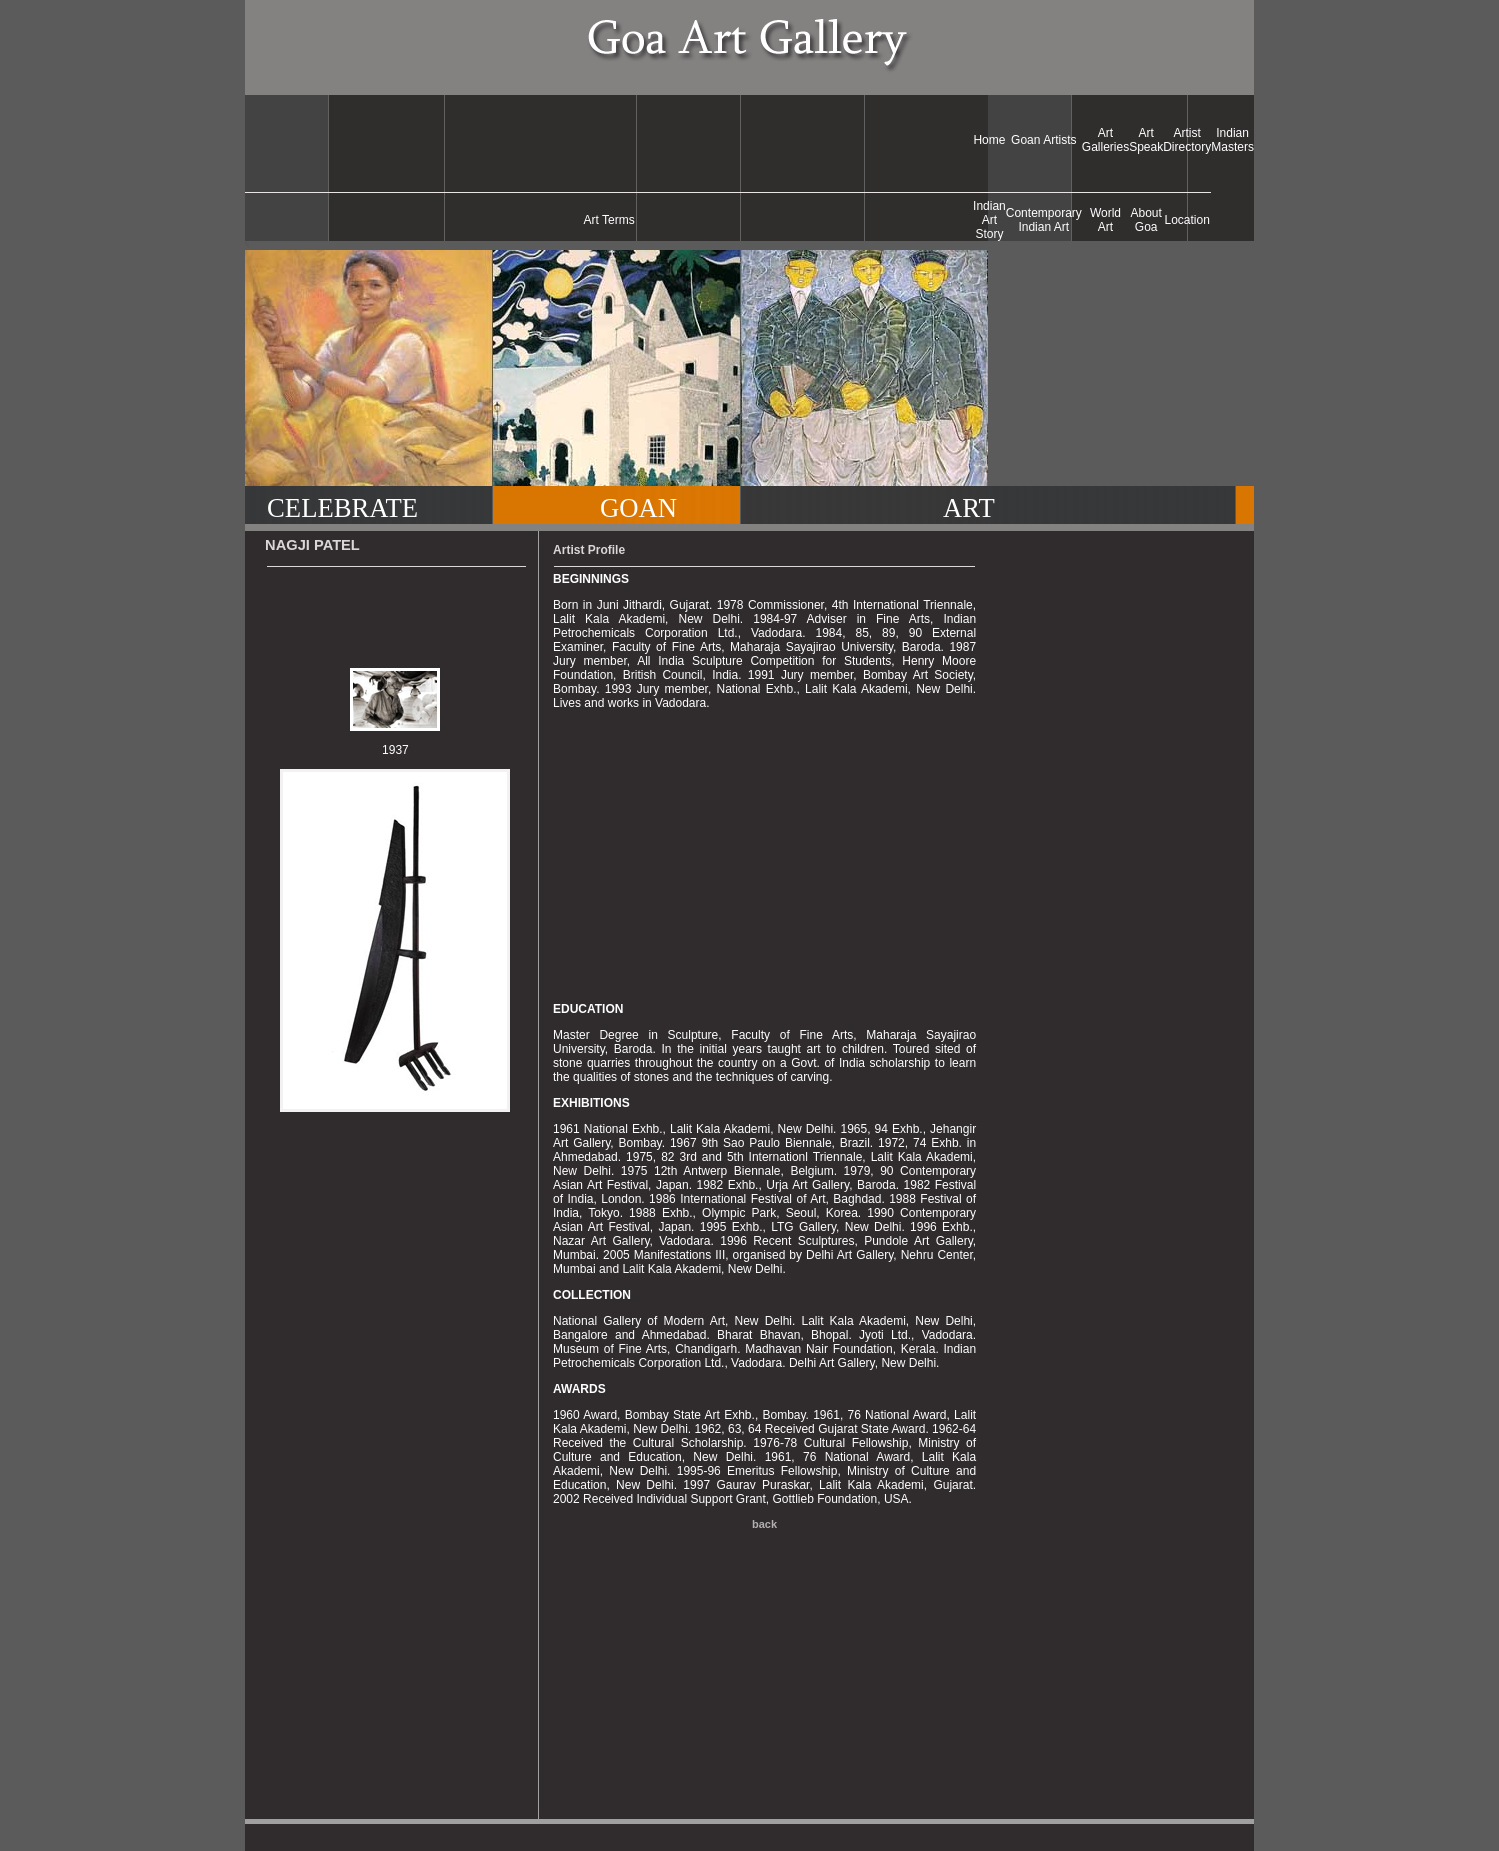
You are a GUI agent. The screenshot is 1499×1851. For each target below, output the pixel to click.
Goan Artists (1043, 140)
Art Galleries (1105, 140)
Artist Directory (1187, 140)
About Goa (1146, 220)
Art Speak (1146, 140)
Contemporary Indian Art (1044, 220)
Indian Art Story (989, 220)
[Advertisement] (609, 140)
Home (989, 140)
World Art (1105, 220)
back (764, 1524)
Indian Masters (1232, 140)
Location (1187, 220)
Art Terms (609, 220)
